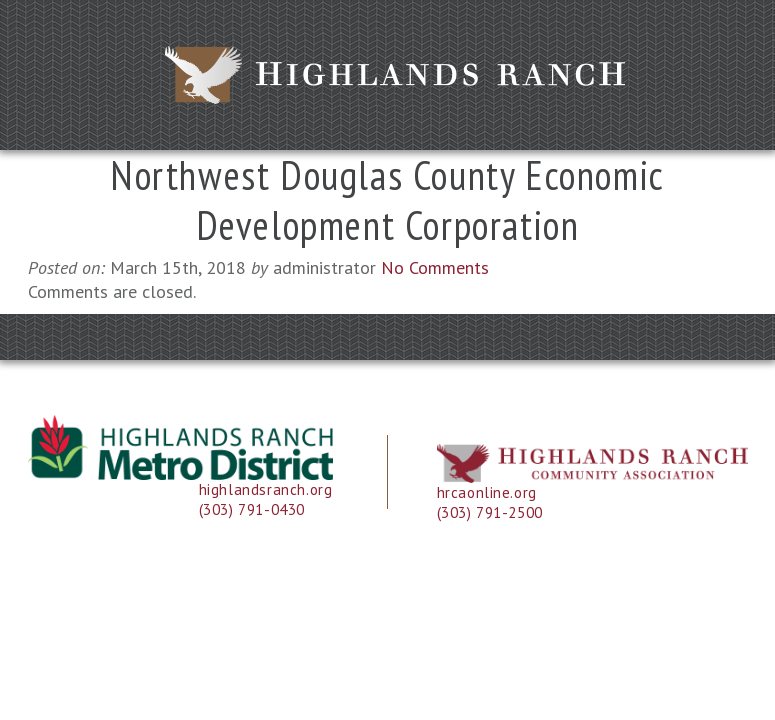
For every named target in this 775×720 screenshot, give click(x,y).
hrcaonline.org (487, 492)
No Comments (435, 267)
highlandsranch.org (266, 489)
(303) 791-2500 (490, 512)
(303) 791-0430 (252, 509)
